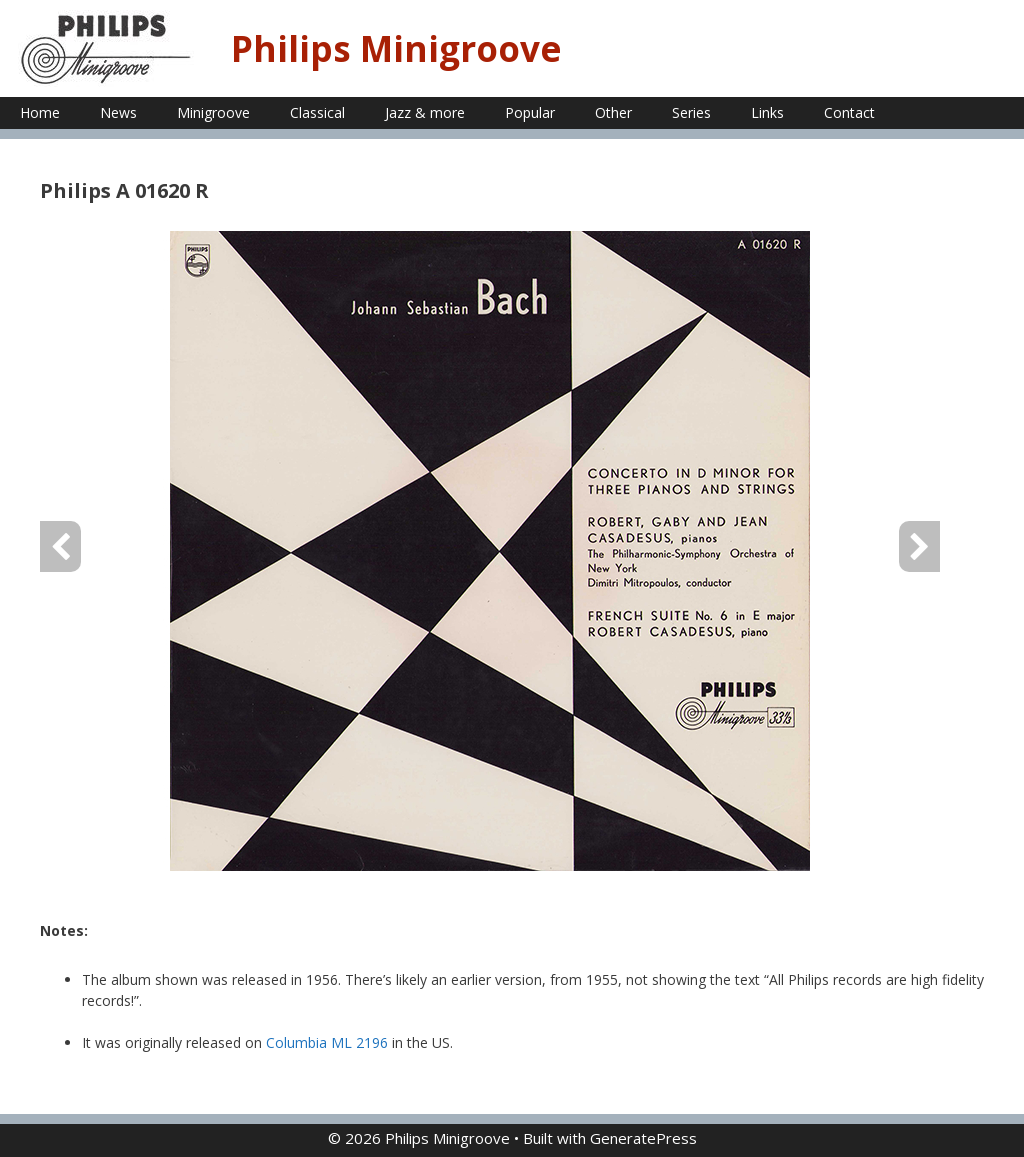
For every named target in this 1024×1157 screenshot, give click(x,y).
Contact (849, 112)
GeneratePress (643, 1138)
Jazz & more (425, 112)
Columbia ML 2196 (327, 1042)
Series (691, 112)
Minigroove (213, 112)
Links (767, 112)
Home (40, 112)
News (118, 112)
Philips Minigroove (396, 48)
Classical (317, 112)
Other (613, 112)
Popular (530, 112)
